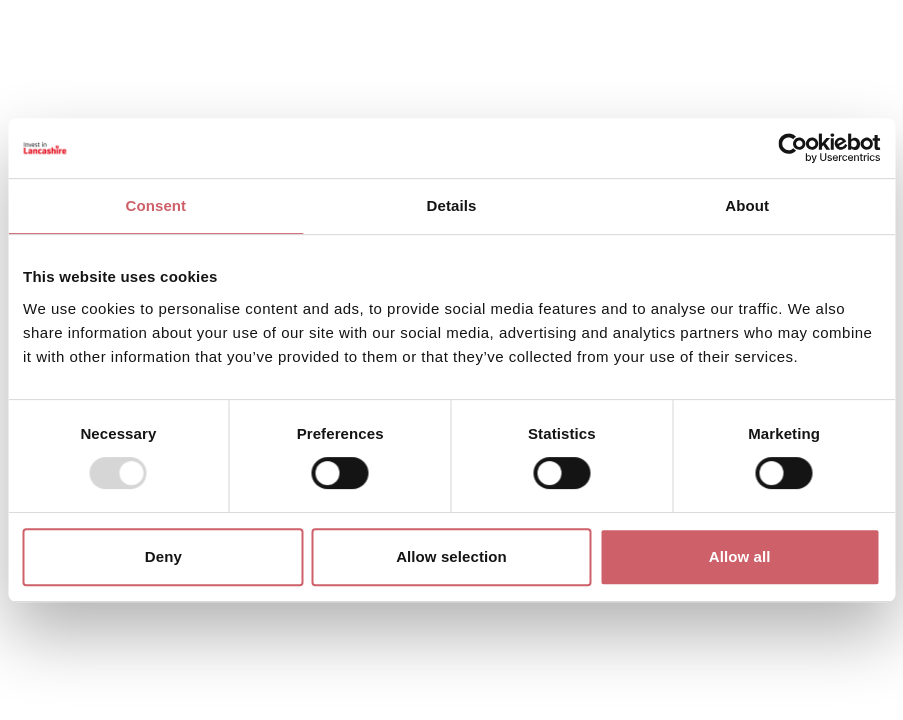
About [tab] (747, 205)
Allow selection (451, 556)
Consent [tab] (155, 205)
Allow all (740, 556)
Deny (163, 556)
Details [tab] (452, 205)
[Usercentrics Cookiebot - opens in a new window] (792, 148)
